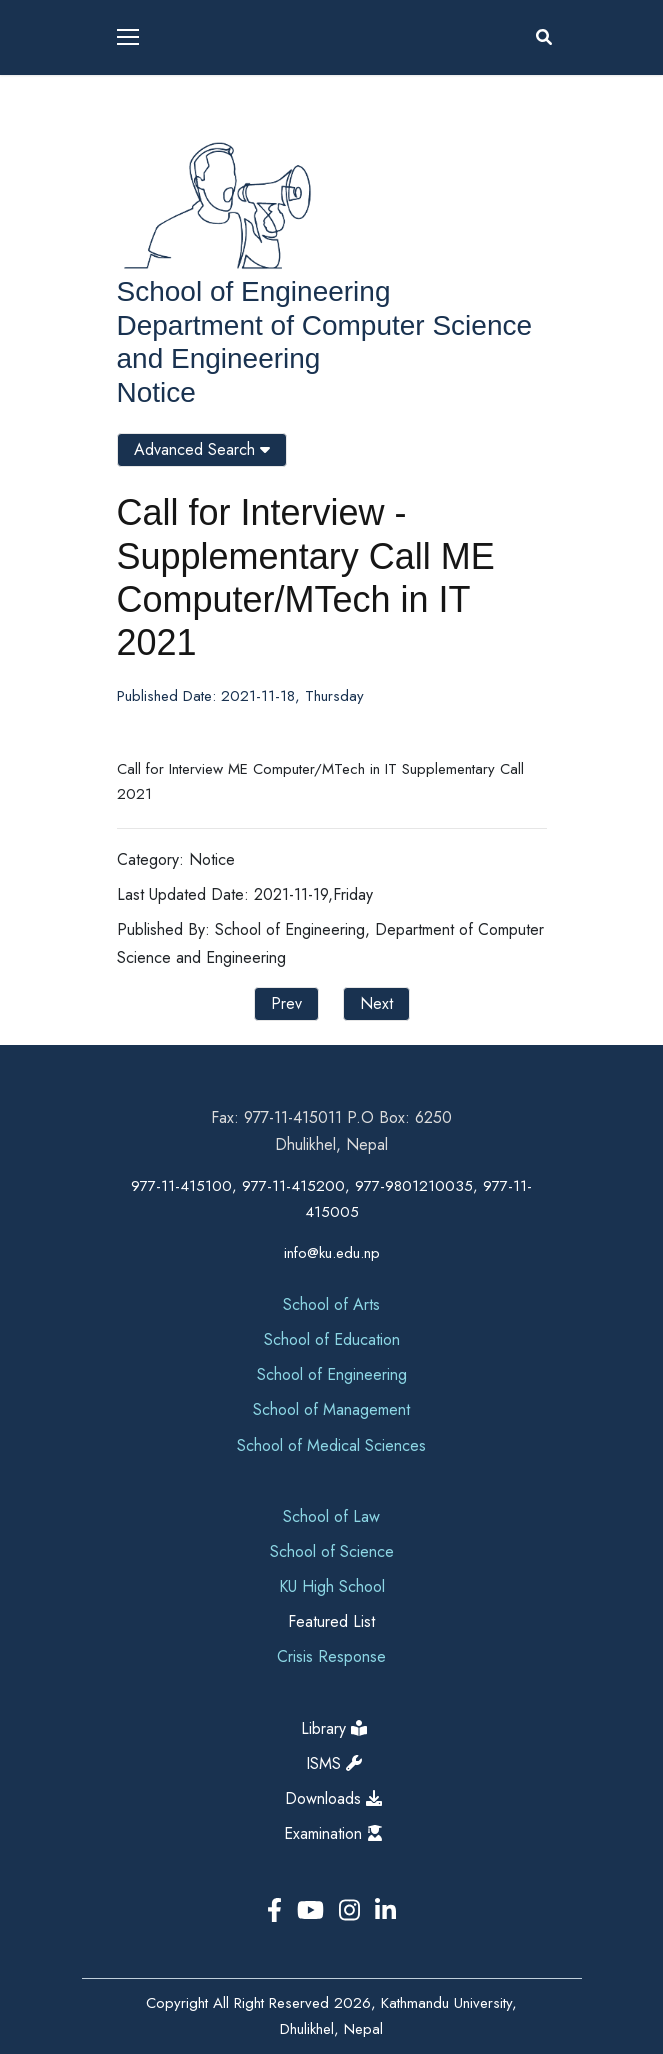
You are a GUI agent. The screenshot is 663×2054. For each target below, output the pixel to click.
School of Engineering (254, 291)
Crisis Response (331, 1656)
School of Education (332, 1339)
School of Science (332, 1551)
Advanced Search (202, 449)
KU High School (332, 1586)
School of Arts (331, 1304)
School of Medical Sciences (331, 1445)
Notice (156, 392)
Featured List (331, 1621)
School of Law (331, 1516)
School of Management (331, 1409)
